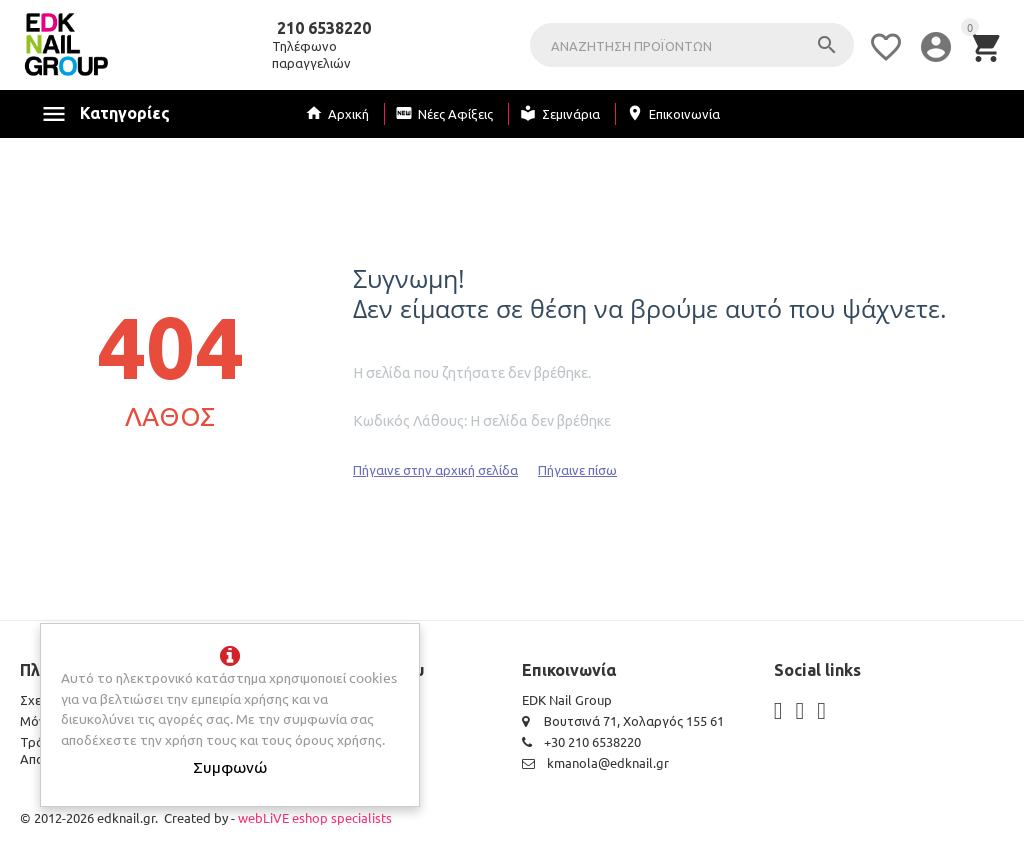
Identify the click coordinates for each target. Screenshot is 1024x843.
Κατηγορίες (125, 113)
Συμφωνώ (230, 766)
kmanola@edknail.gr (595, 762)
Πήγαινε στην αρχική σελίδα (435, 469)
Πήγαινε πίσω (577, 469)
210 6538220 (324, 29)
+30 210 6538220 (581, 741)
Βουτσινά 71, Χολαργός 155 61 (623, 720)
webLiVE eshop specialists (315, 817)
